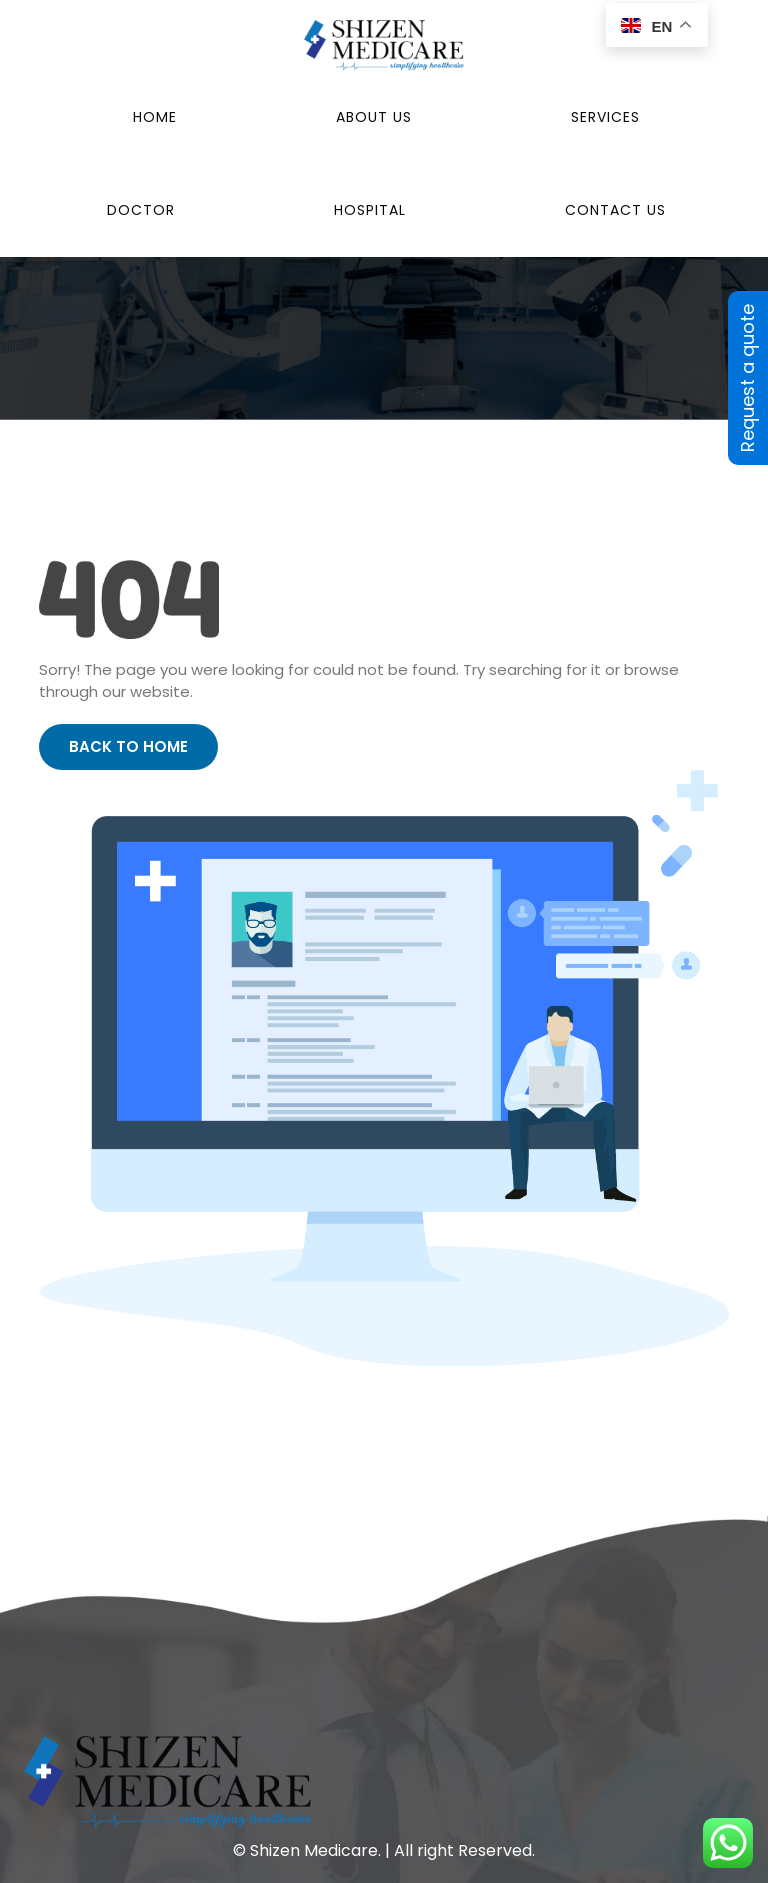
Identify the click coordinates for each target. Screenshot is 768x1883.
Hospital (370, 210)
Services (605, 117)
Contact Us (615, 210)
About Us (374, 117)
